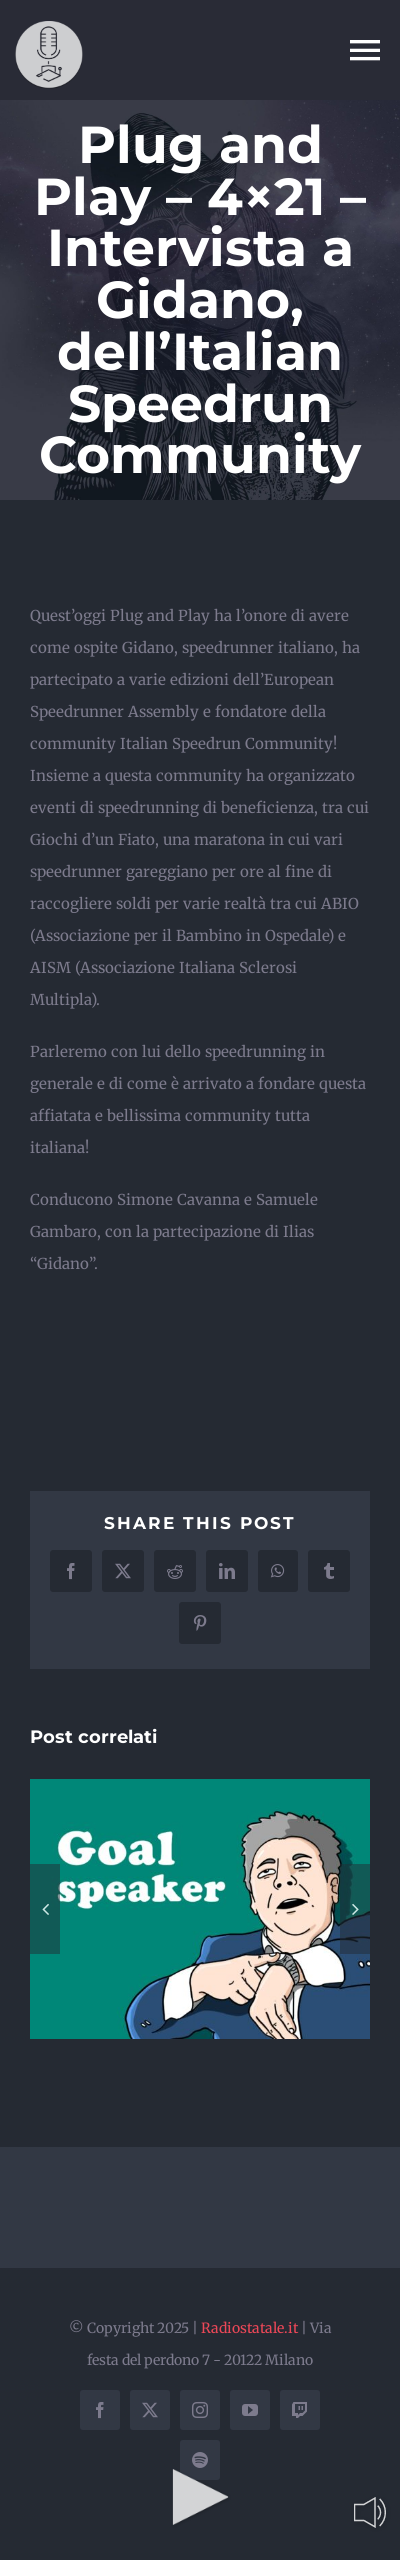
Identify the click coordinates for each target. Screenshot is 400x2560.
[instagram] (200, 2410)
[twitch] (300, 2410)
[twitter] (150, 2410)
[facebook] (100, 2410)
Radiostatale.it (249, 2328)
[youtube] (250, 2410)
